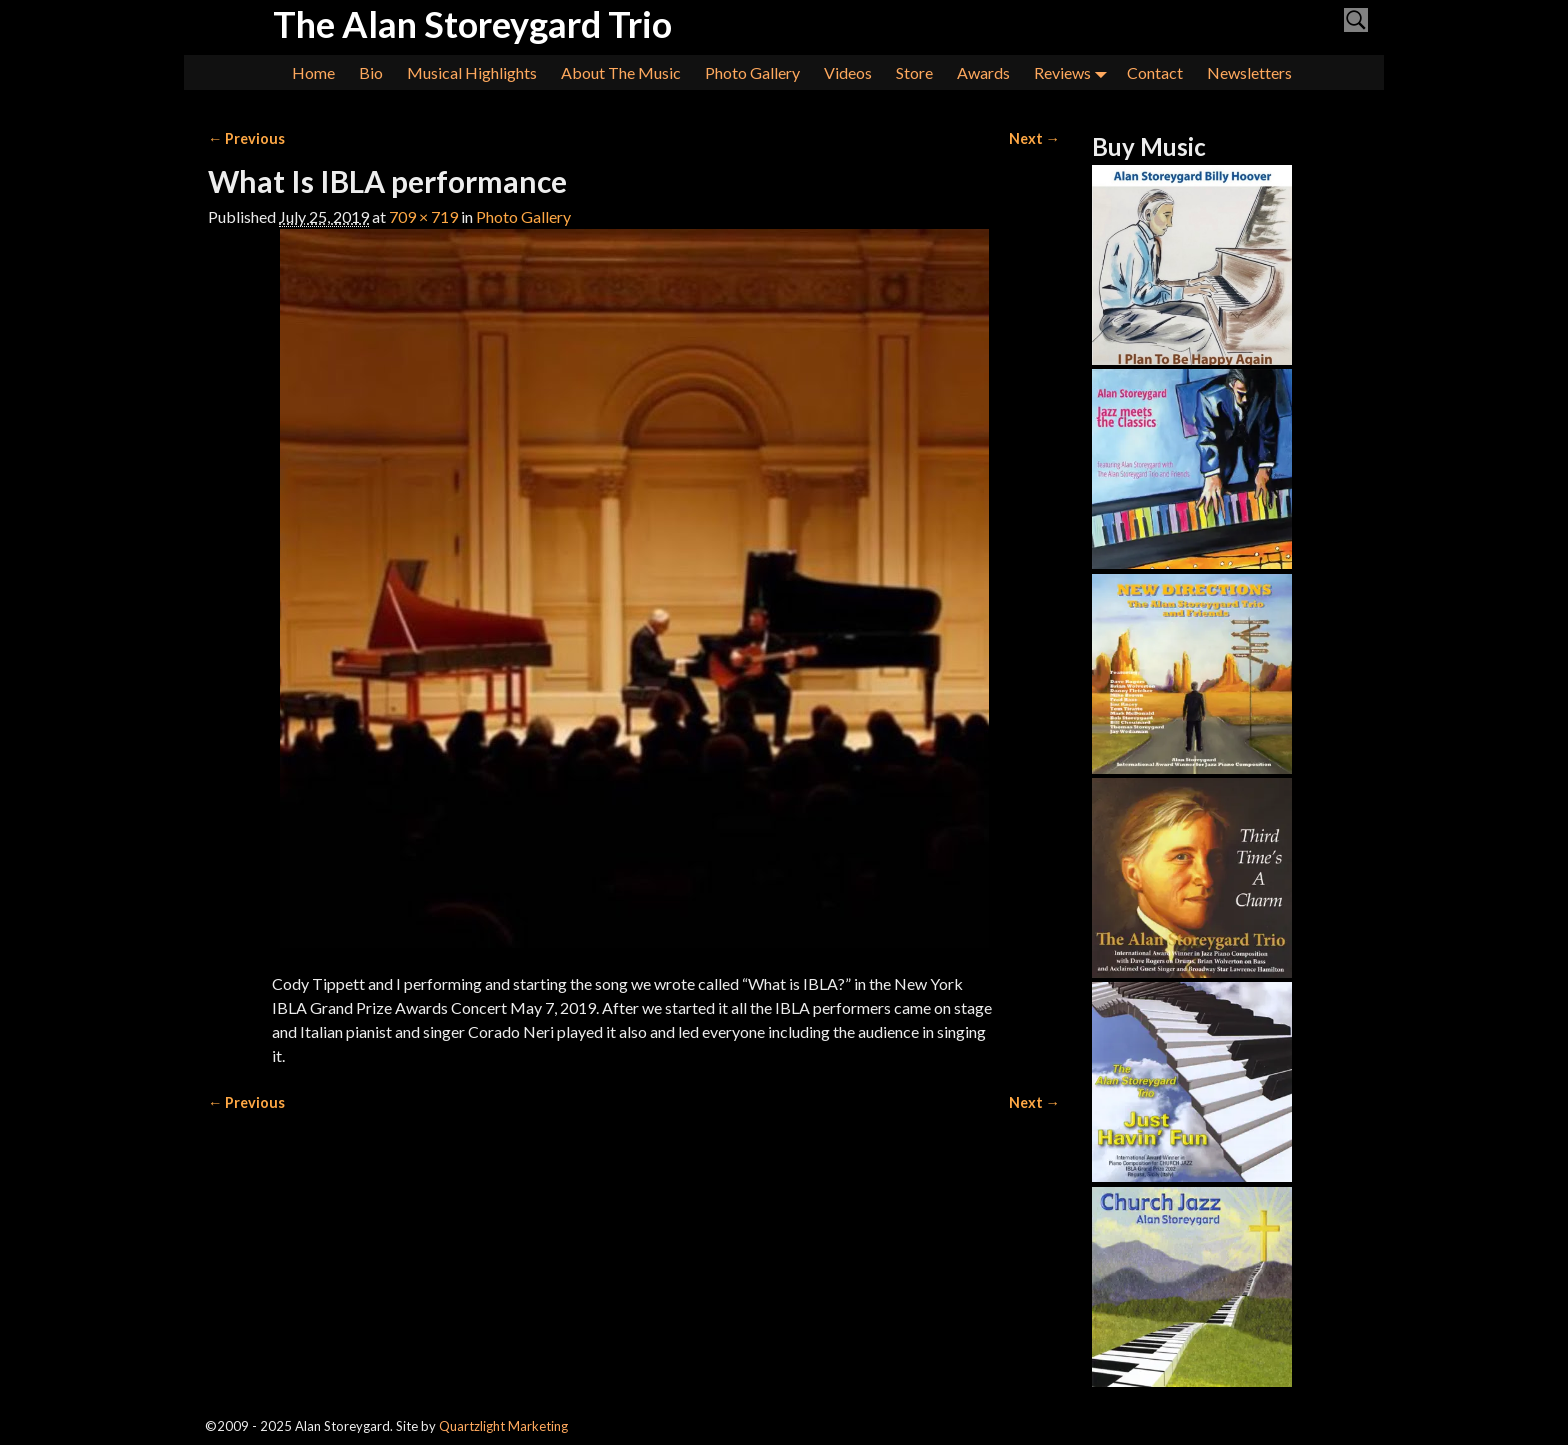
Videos (848, 72)
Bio (371, 72)
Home (313, 72)
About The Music (621, 72)
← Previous (246, 138)
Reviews (1074, 72)
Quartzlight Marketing (503, 1426)
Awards (983, 72)
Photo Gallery (752, 72)
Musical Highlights (472, 72)
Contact (1155, 72)
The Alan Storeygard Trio (472, 24)
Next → (1034, 138)
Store (914, 72)
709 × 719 (423, 216)
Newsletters (1249, 72)
